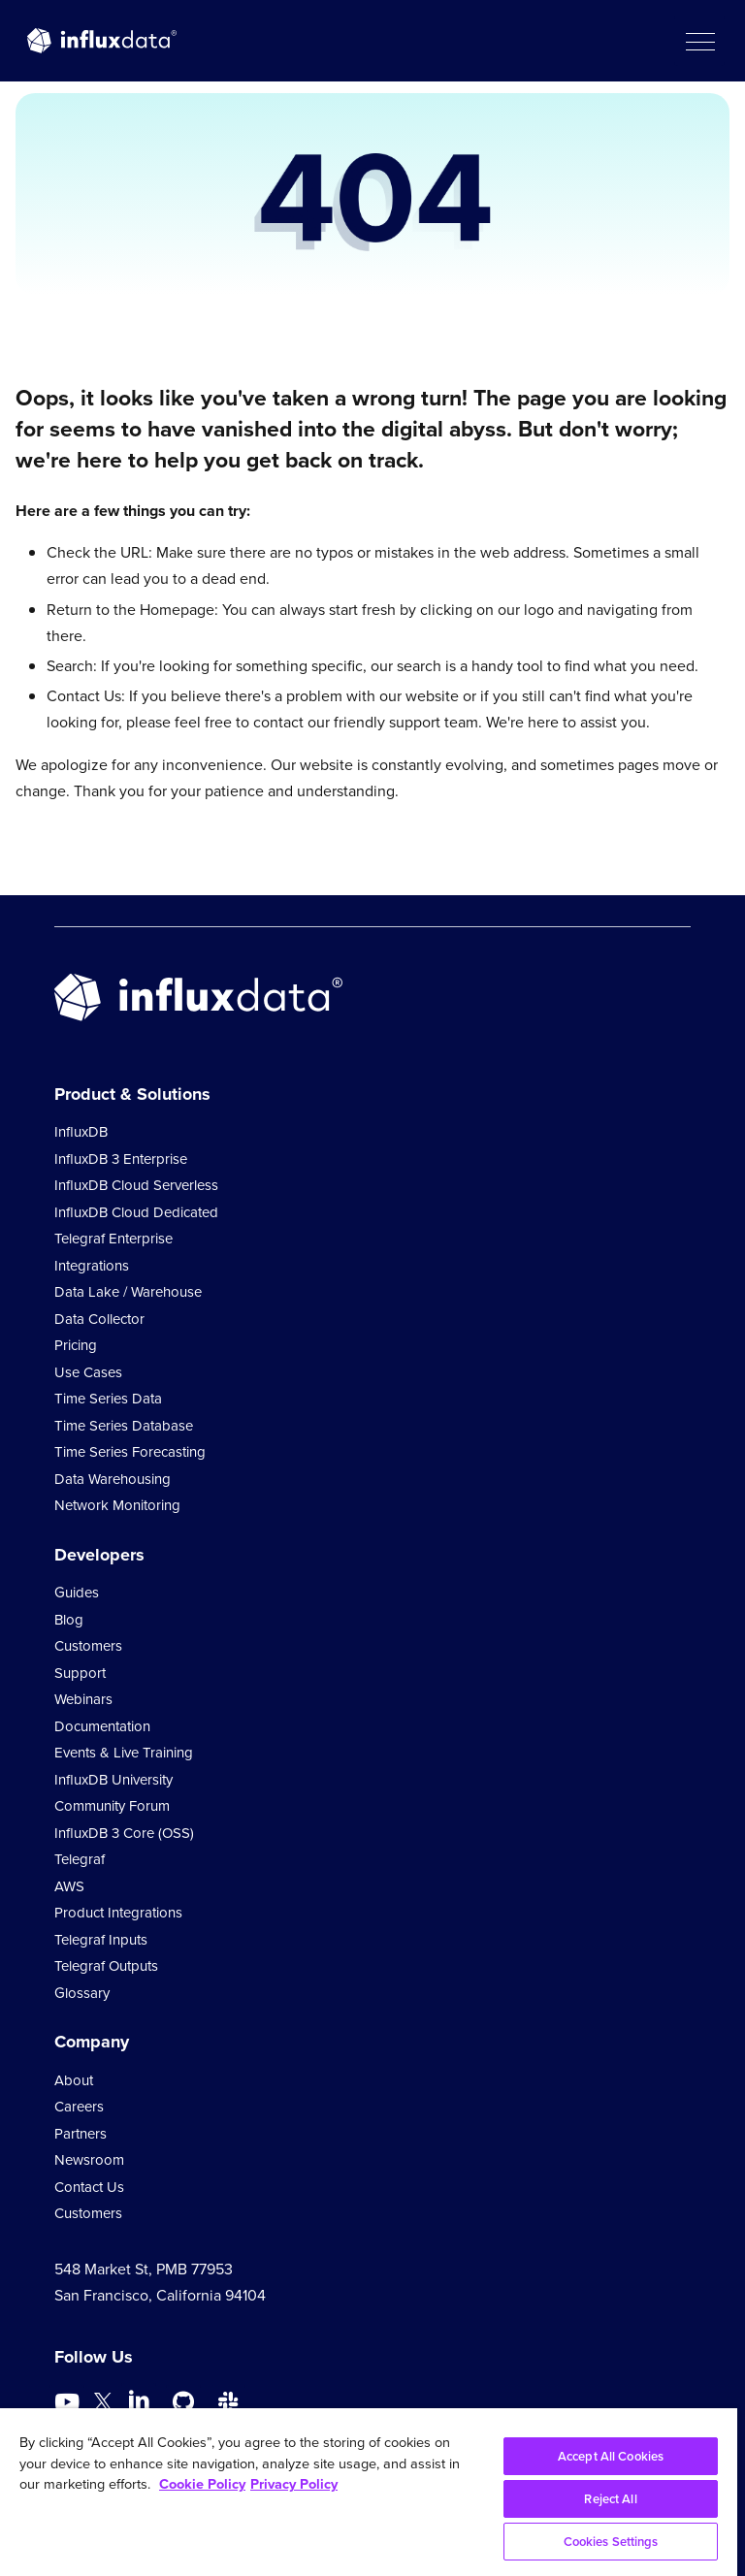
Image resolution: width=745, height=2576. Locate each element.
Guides (76, 1592)
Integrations (91, 1265)
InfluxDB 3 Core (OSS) (124, 1833)
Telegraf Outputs (106, 1966)
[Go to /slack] (228, 2402)
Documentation (102, 1726)
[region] (368, 2492)
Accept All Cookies (611, 2456)
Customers (88, 1646)
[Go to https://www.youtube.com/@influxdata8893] (69, 2402)
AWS (69, 1886)
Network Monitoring (117, 1505)
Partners (80, 2133)
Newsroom (89, 2160)
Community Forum (112, 1806)
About (73, 2080)
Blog (68, 1619)
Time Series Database (123, 1425)
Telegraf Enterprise (113, 1238)
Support (80, 1673)
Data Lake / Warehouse (128, 1292)
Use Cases (88, 1372)
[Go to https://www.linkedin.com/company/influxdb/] (138, 2400)
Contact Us (89, 2187)
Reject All (610, 2499)
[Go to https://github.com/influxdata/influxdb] (183, 2402)
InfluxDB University (113, 1779)
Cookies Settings (611, 2541)
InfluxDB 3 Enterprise (120, 1159)
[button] (699, 41)
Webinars (83, 1699)
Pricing (75, 1345)
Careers (79, 2106)
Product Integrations (118, 1912)
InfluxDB (81, 1132)
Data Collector (99, 1319)
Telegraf (79, 1859)
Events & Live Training (123, 1752)
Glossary (82, 1993)
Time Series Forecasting (130, 1452)
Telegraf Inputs (100, 1939)
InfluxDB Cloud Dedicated (136, 1212)
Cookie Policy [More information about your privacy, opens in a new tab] (202, 2484)
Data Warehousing (112, 1479)
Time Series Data (108, 1398)
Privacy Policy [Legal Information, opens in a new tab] (294, 2484)
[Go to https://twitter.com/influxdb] (103, 2405)
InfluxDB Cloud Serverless (136, 1185)
